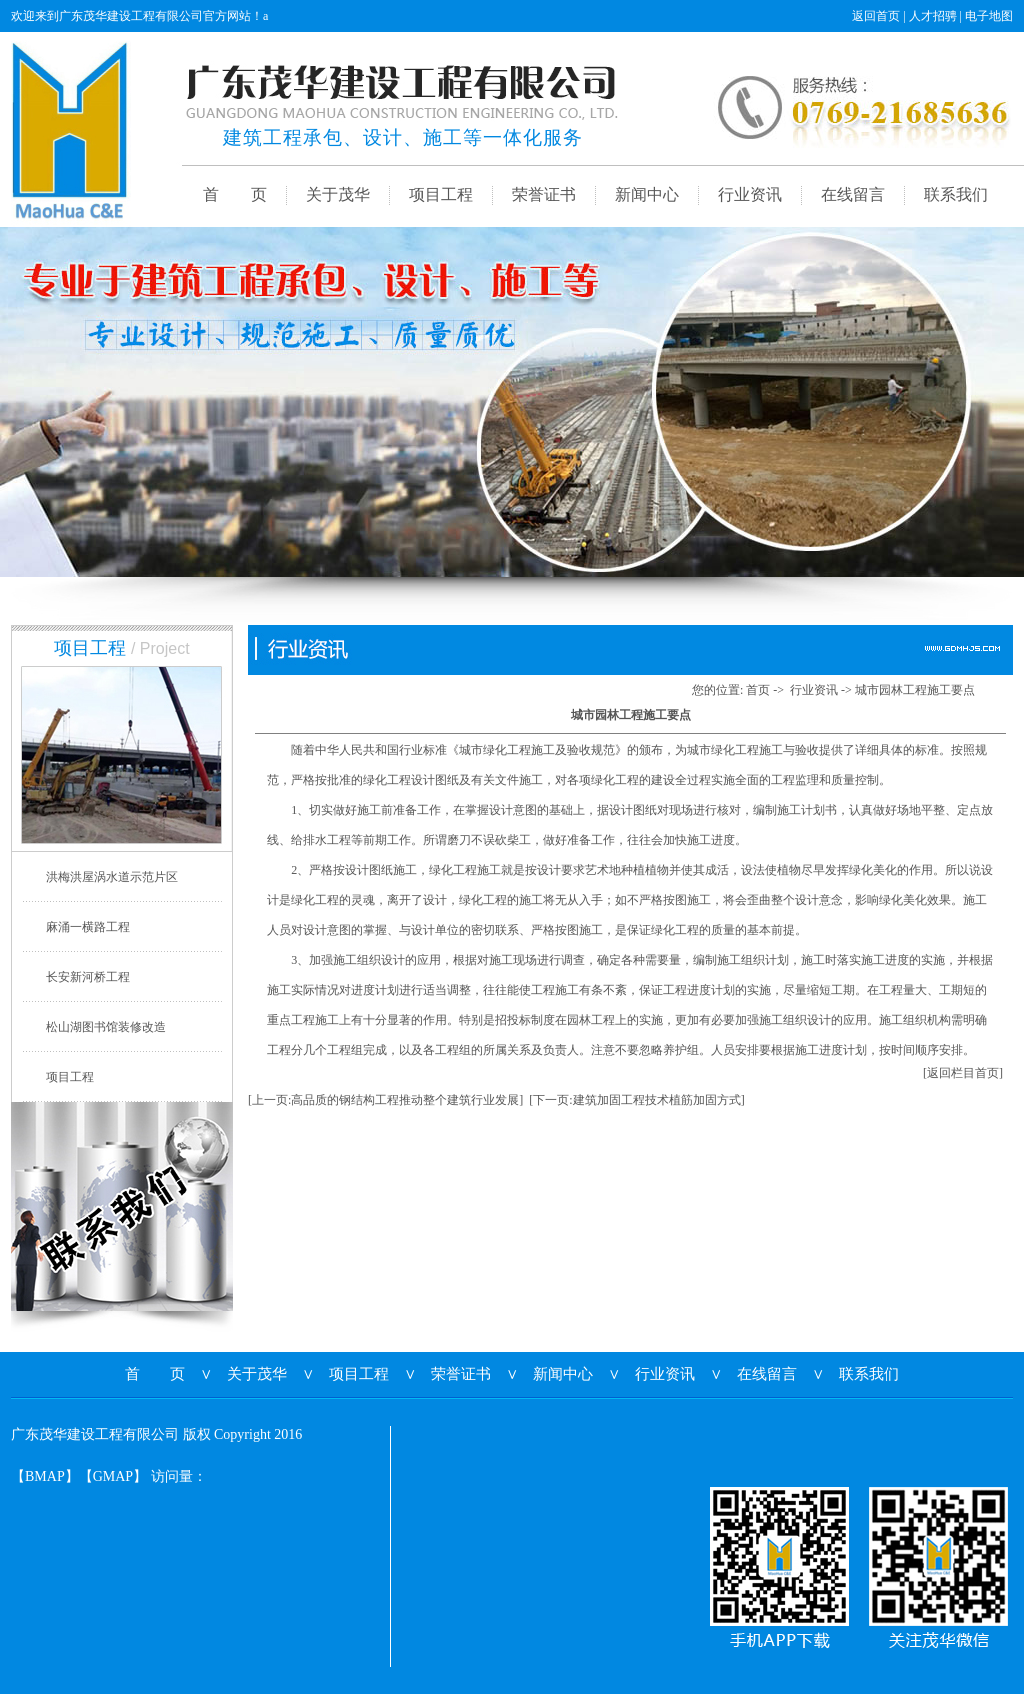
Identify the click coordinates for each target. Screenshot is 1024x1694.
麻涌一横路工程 (88, 927)
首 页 (235, 194)
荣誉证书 (544, 194)
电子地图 (989, 16)
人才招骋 (933, 16)
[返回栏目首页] (963, 1073)
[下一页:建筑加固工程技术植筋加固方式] (636, 1100)
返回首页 (876, 16)
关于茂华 (338, 194)
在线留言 (853, 194)
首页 (758, 690)
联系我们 (956, 194)
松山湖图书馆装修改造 (106, 1027)
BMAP (45, 1476)
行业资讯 (750, 194)
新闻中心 (647, 194)
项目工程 (441, 194)
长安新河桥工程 (88, 977)
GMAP (113, 1476)
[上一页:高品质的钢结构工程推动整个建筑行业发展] (385, 1100)
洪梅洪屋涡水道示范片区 (112, 877)
